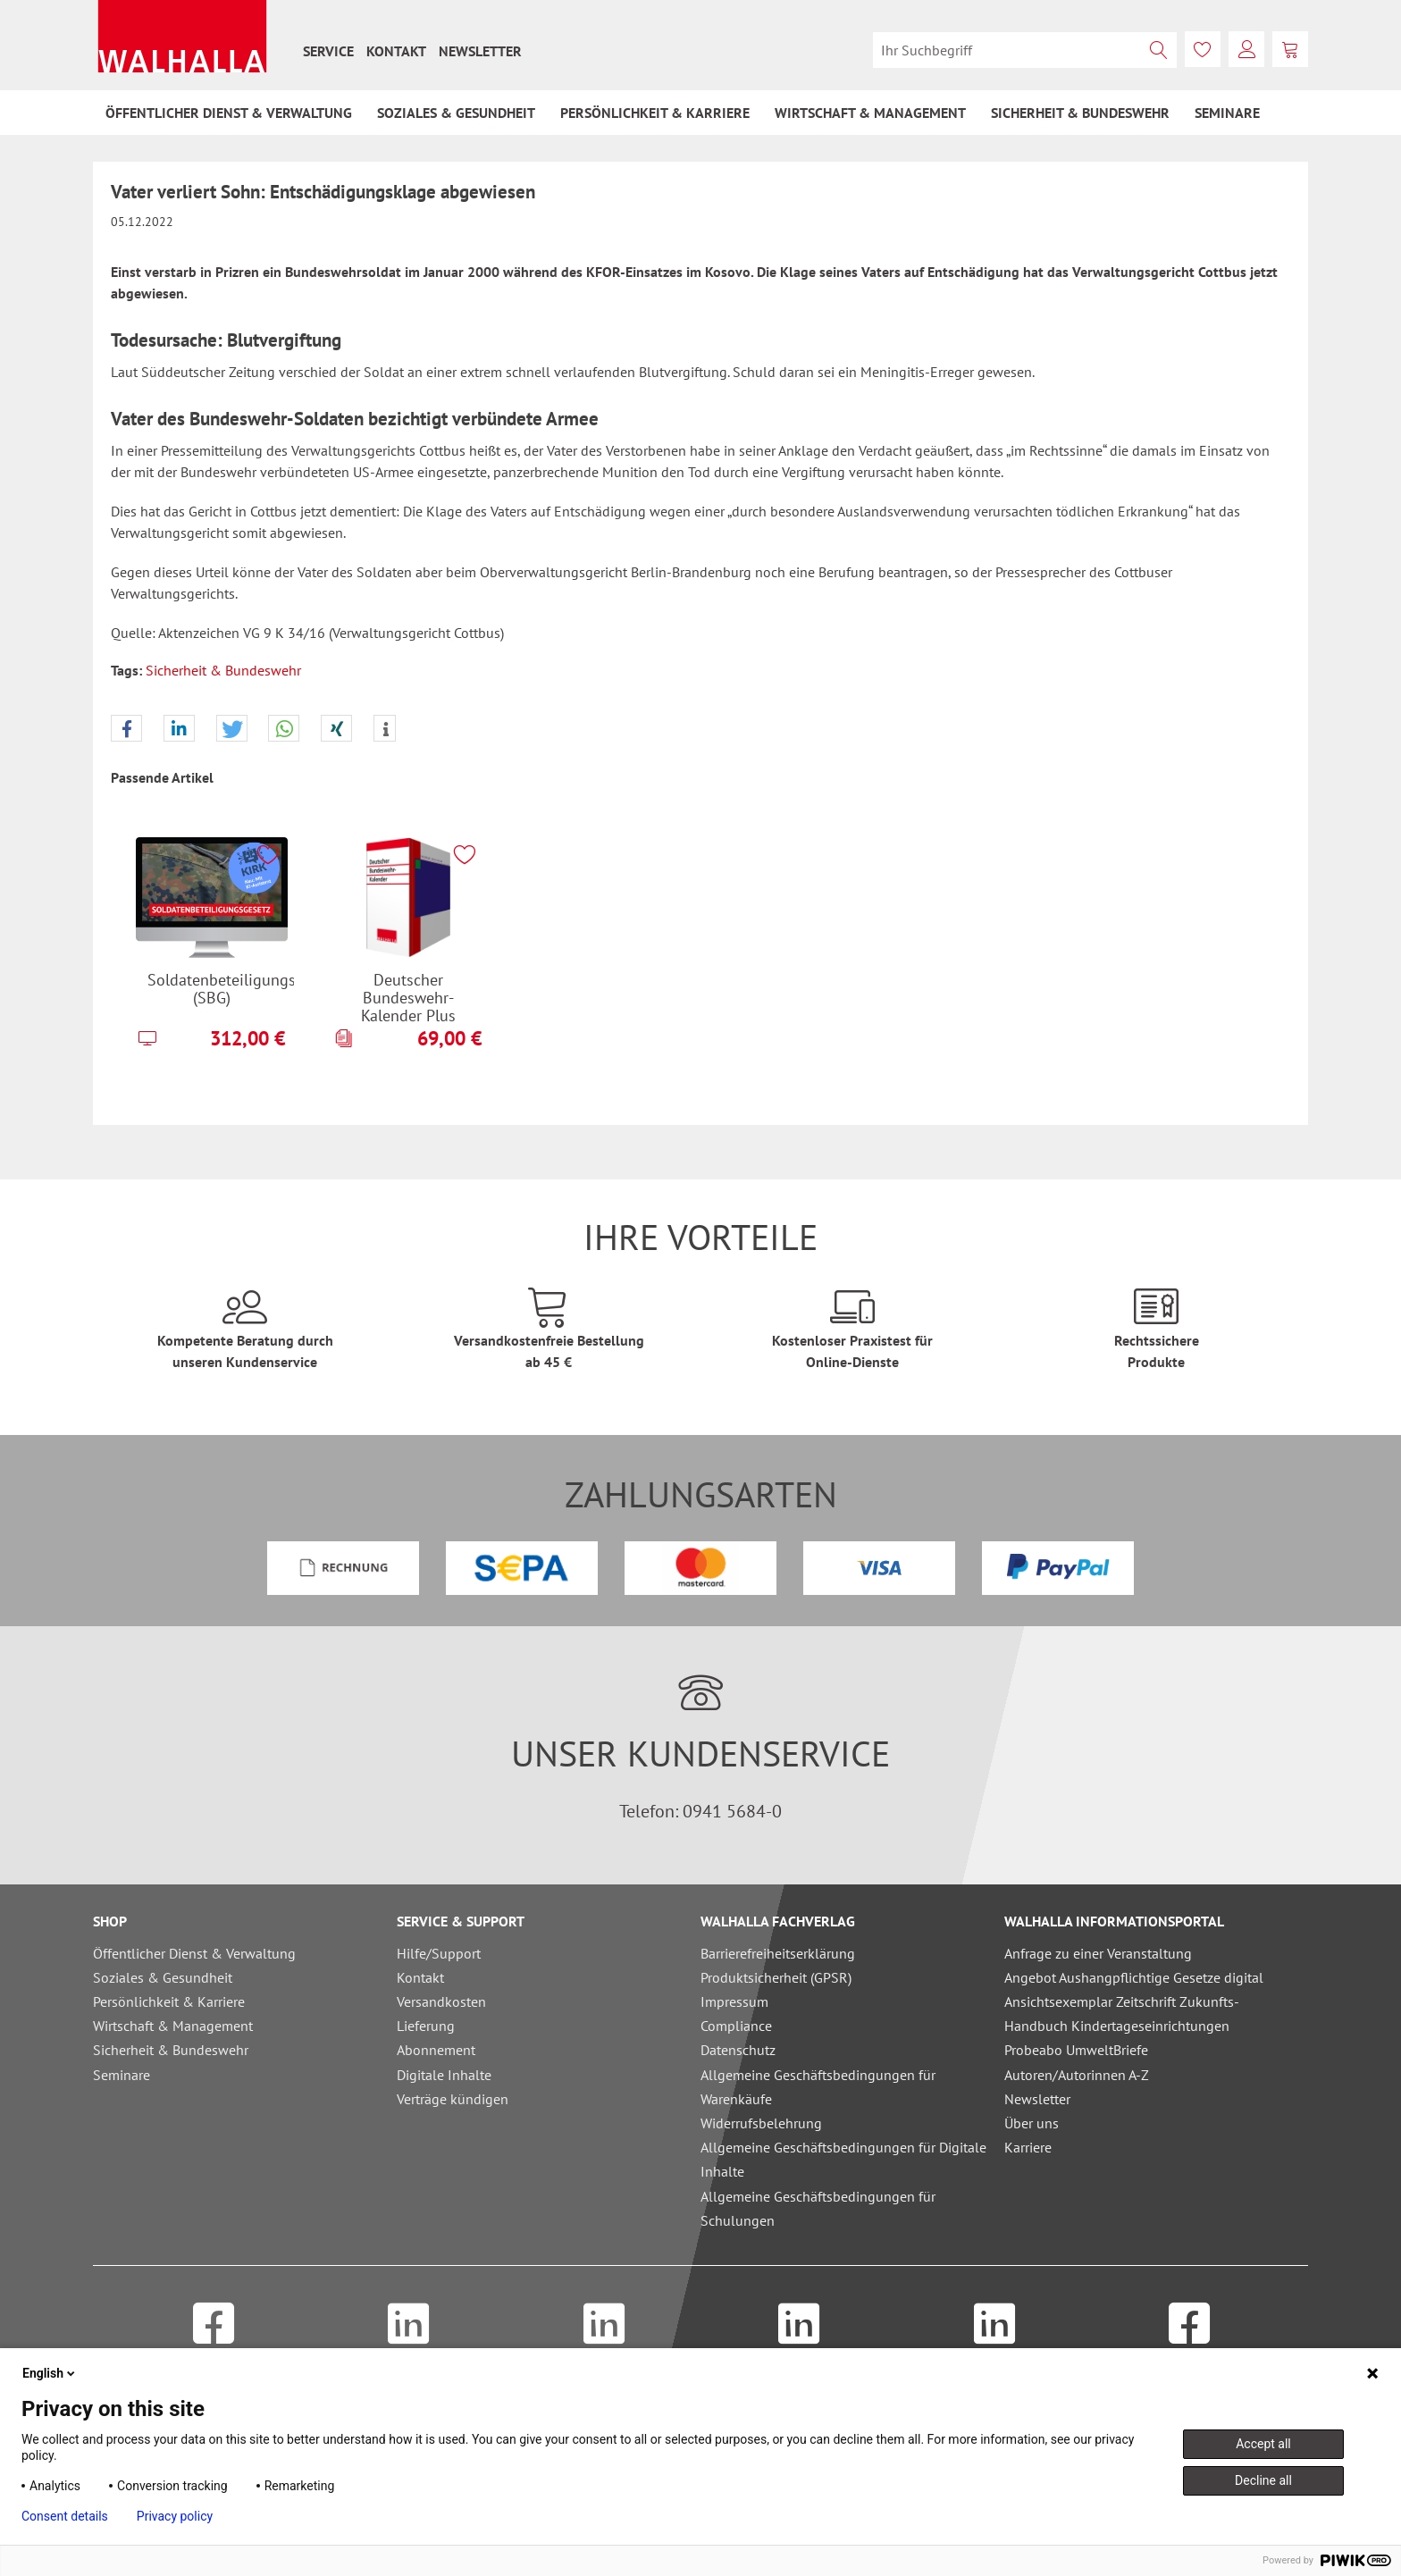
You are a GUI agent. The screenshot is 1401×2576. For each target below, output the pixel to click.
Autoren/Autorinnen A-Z (1076, 2075)
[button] (126, 729)
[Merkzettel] (1203, 49)
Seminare (121, 2075)
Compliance (736, 2026)
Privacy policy (175, 2516)
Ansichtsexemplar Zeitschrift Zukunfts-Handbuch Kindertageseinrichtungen (1121, 2014)
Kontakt (396, 51)
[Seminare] (1227, 112)
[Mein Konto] (1246, 49)
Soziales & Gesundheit (162, 1977)
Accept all (1263, 2444)
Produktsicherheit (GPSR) (776, 1977)
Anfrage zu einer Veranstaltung (1098, 1953)
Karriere (1028, 2147)
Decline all (1263, 2480)
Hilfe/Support (439, 1953)
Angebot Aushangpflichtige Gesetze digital (1133, 1977)
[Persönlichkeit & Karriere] (655, 112)
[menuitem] (328, 51)
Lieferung (426, 2026)
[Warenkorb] (1290, 49)
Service (328, 51)
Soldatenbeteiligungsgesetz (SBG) (220, 988)
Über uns (1031, 2123)
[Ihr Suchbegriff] (1025, 50)
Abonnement (436, 2050)
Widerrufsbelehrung (761, 2123)
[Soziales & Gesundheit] (456, 112)
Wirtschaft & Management (173, 2026)
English (50, 2373)
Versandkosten (441, 2001)
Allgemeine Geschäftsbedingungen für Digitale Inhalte (843, 2159)
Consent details (64, 2516)
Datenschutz (738, 2050)
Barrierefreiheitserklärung (777, 1953)
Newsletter (480, 51)
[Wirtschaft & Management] (870, 112)
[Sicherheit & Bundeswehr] (1080, 112)
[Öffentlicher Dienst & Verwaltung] (229, 112)
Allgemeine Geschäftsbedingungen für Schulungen (817, 2208)
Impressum (734, 2001)
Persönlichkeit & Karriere (169, 2001)
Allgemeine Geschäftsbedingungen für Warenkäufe (817, 2087)
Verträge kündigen (452, 2099)
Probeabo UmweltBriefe (1076, 2050)
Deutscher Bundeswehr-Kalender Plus (408, 997)
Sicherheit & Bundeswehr (223, 670)
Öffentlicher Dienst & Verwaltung (194, 1953)
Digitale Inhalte (444, 2075)
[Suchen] (1159, 50)
